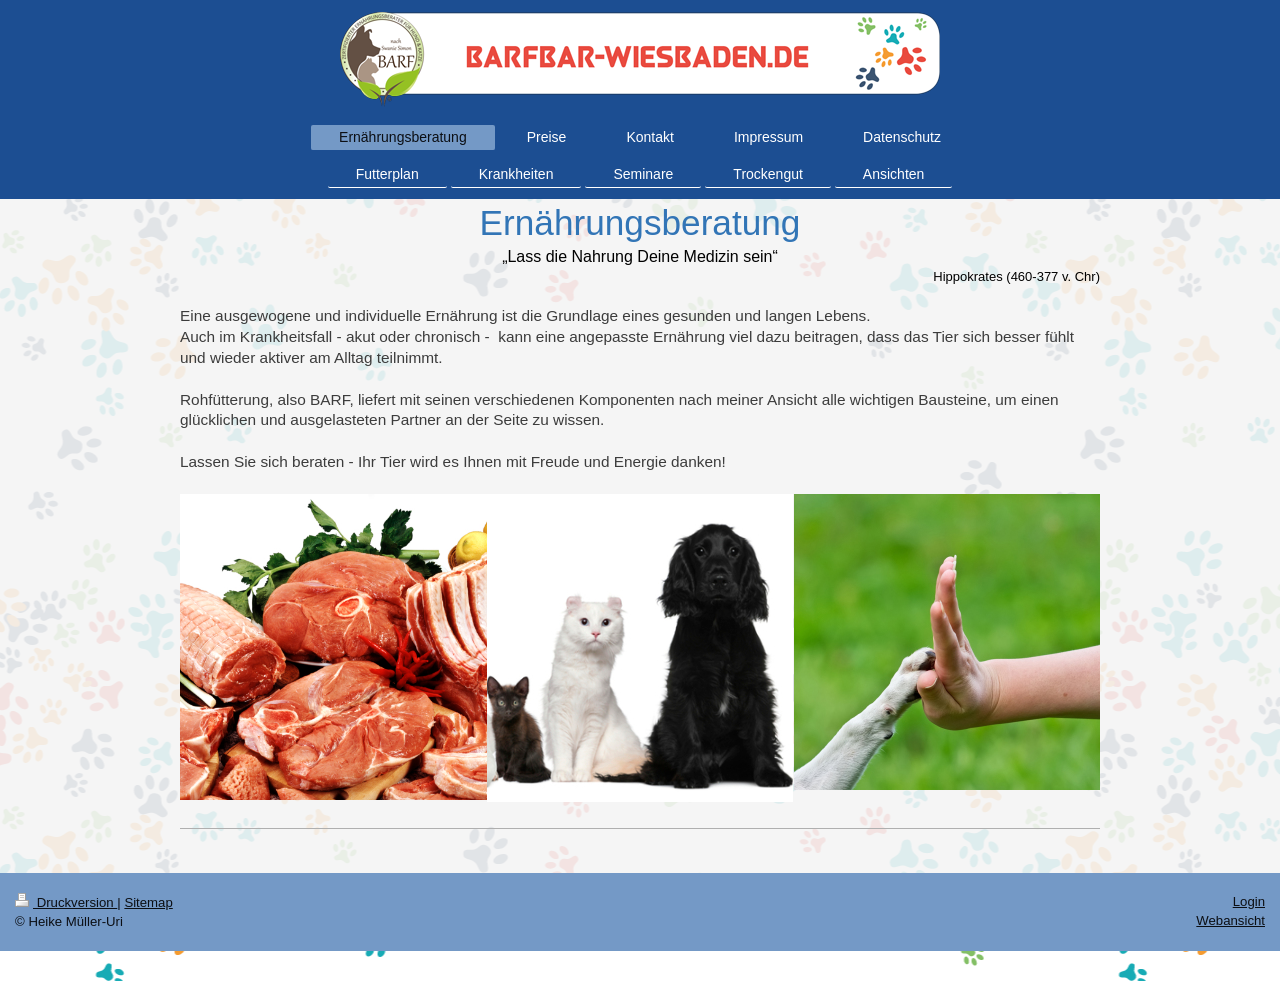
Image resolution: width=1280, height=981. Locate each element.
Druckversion (66, 902)
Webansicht (1230, 920)
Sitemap (148, 902)
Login (1249, 901)
